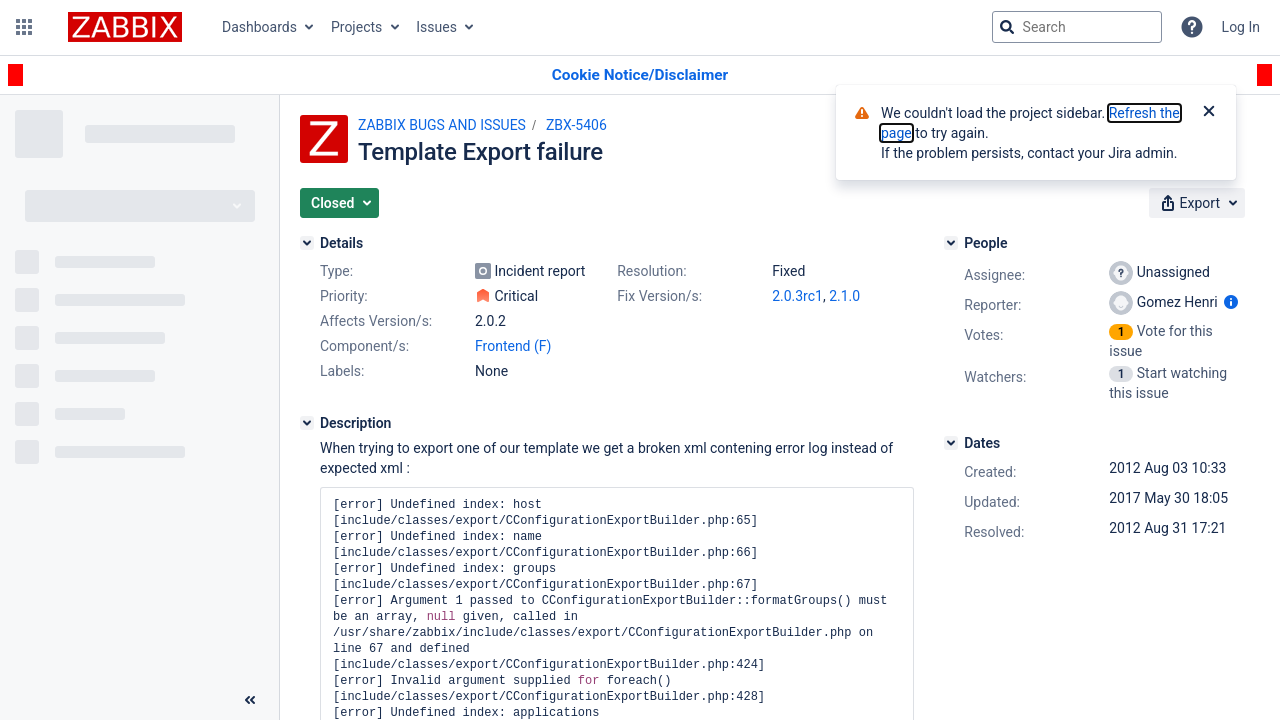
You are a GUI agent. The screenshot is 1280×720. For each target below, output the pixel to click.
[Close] (1209, 113)
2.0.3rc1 (797, 296)
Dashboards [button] (259, 27)
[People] (951, 243)
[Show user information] (1231, 302)
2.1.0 (844, 296)
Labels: (342, 371)
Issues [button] (436, 27)
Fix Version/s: (659, 296)
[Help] (1192, 27)
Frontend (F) (513, 346)
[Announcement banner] (640, 75)
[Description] (307, 423)
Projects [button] (356, 27)
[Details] (307, 243)
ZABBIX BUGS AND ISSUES (442, 125)
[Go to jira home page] (125, 27)
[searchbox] (1077, 27)
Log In (1241, 27)
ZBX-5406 (576, 125)
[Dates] (951, 443)
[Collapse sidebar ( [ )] (250, 700)
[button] (24, 27)
